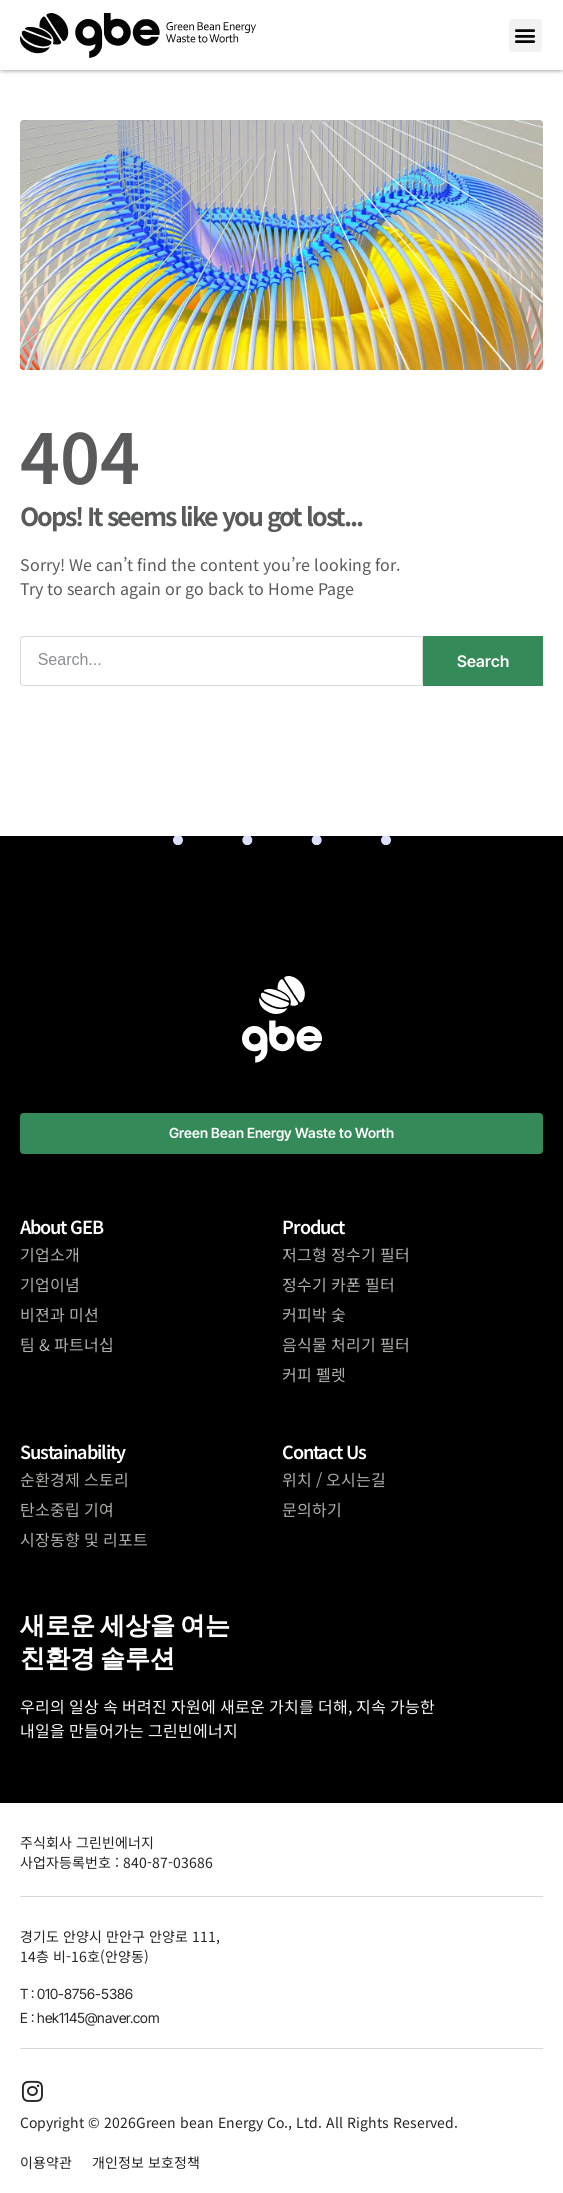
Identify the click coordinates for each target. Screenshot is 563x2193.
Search (483, 661)
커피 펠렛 (314, 1374)
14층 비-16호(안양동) (84, 1956)
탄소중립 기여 (67, 1509)
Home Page (311, 588)
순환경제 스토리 (74, 1479)
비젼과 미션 (59, 1314)
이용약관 (46, 2162)
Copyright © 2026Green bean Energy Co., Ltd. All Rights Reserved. (239, 2122)
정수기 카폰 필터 (338, 1284)
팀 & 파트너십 (67, 1344)
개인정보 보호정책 (146, 2162)
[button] (525, 35)
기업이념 (50, 1284)
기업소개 (50, 1254)
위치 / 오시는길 (334, 1479)
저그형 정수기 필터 (346, 1254)
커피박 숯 (314, 1314)
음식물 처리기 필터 (346, 1344)
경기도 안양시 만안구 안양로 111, (120, 1936)
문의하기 (312, 1509)
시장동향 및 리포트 (84, 1539)
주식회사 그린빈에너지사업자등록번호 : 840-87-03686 (116, 1852)
